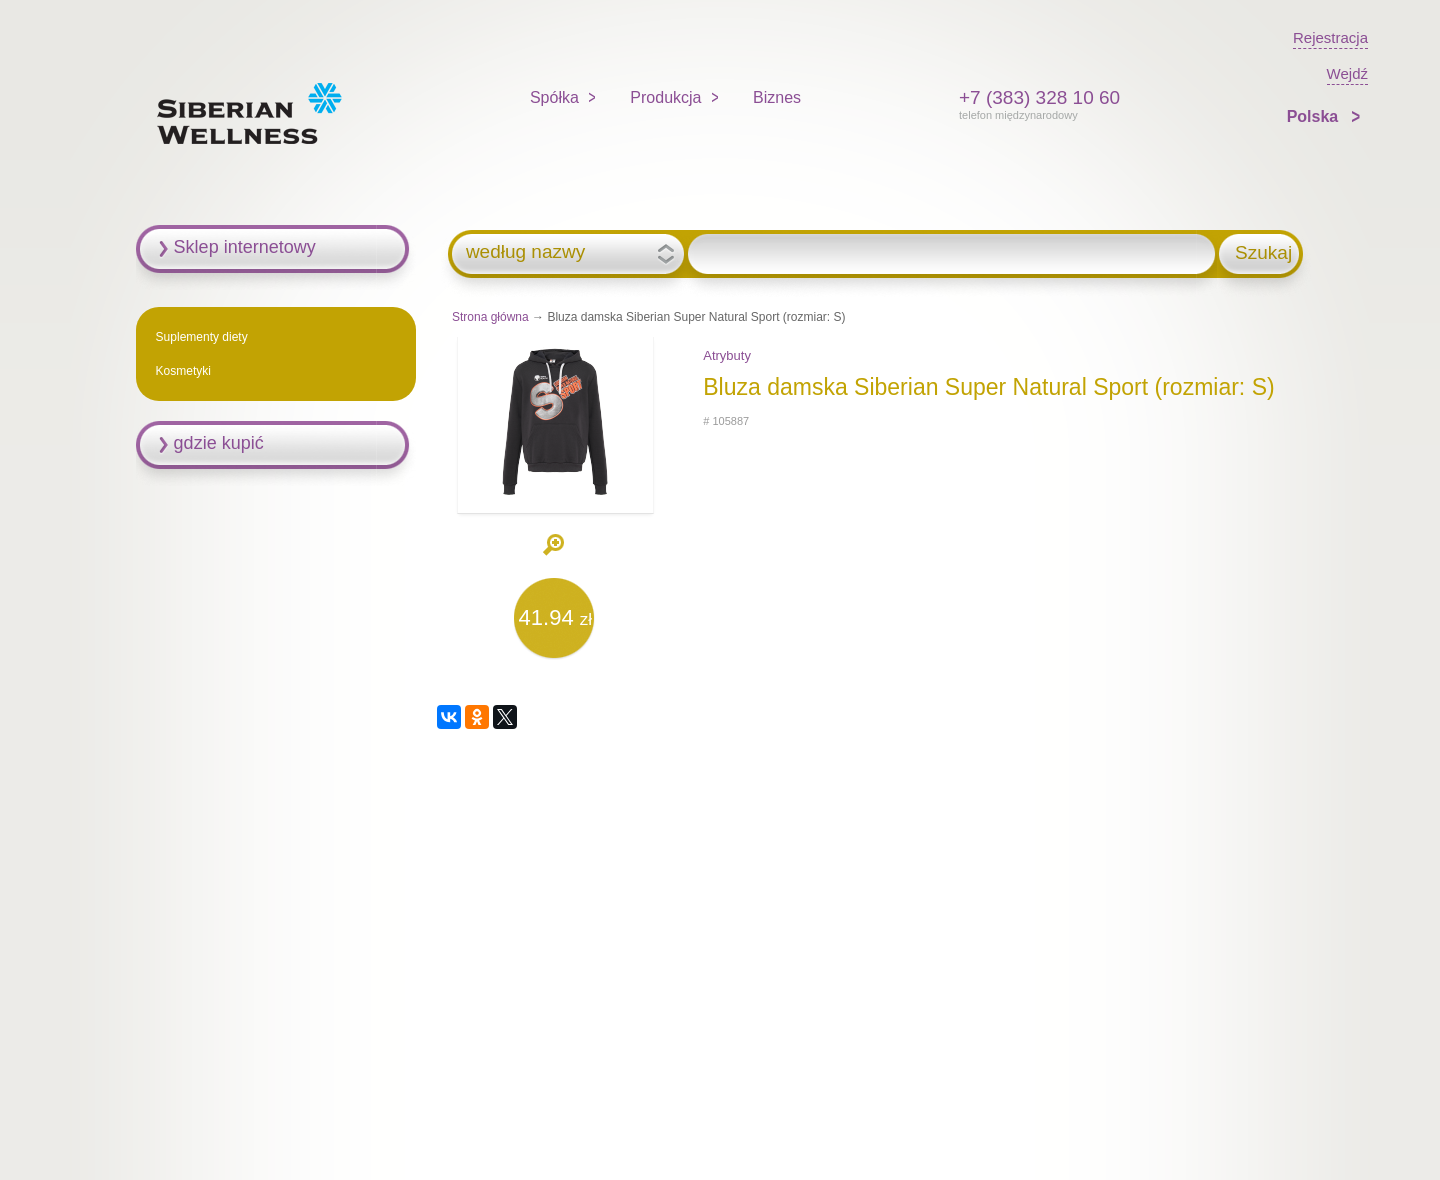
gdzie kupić (219, 443)
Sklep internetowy (245, 247)
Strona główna (490, 317)
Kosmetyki (183, 371)
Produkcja (665, 97)
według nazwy (525, 252)
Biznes (777, 97)
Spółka (554, 97)
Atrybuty (727, 355)
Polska (1315, 116)
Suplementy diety (202, 337)
